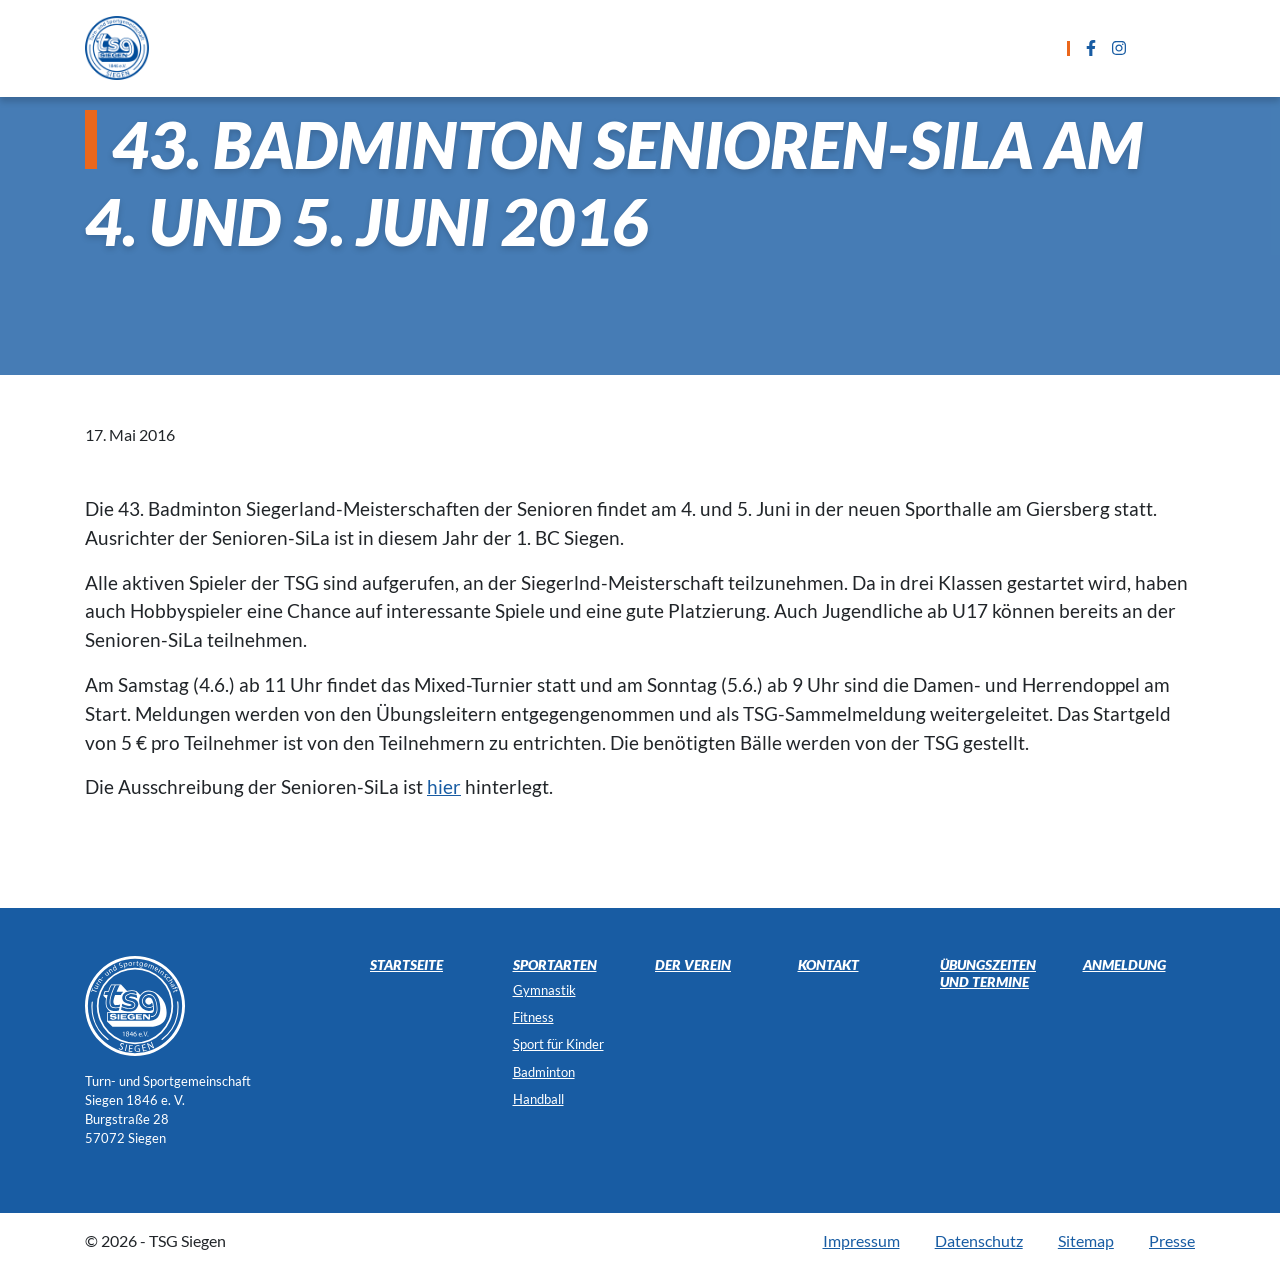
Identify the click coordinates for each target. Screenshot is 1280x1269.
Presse (1172, 1240)
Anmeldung (829, 47)
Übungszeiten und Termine (642, 47)
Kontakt (945, 47)
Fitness (533, 1017)
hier (444, 786)
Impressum (861, 1240)
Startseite (333, 47)
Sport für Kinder (558, 1044)
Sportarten (455, 47)
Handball (538, 1099)
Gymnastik (544, 990)
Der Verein (693, 964)
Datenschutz (979, 1240)
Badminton (544, 1072)
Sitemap (1086, 1240)
